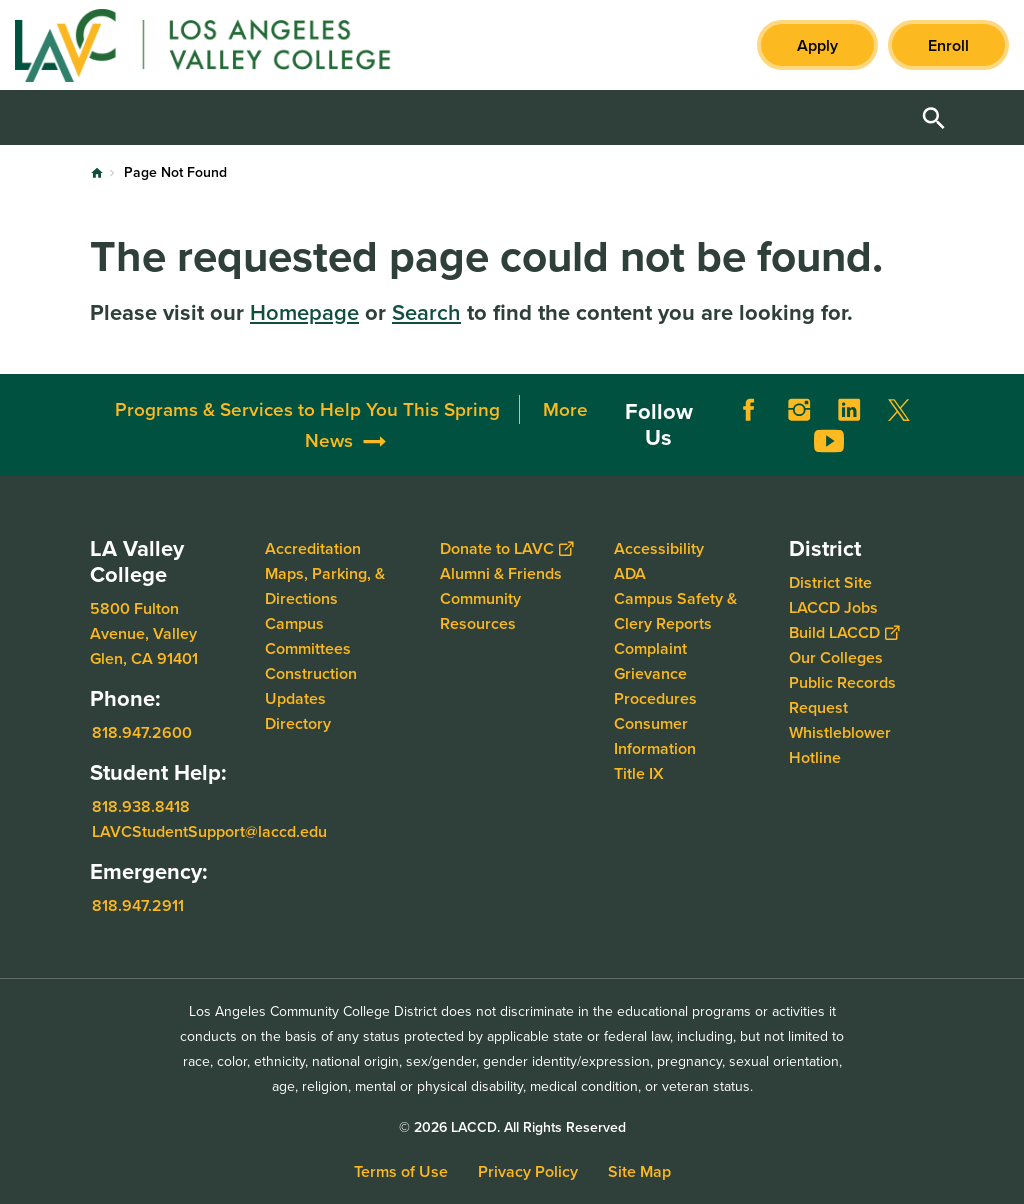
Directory (298, 723)
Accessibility (659, 548)
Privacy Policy (528, 1171)
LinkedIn (849, 410)
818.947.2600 (142, 732)
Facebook (749, 410)
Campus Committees (308, 636)
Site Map (639, 1171)
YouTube (829, 441)
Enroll (948, 45)
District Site (830, 582)
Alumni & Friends (501, 573)
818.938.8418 (141, 806)
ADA (630, 573)
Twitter (899, 410)
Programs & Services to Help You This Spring (307, 409)
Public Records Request (842, 695)
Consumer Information (655, 736)
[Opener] (1004, 424)
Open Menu (984, 117)
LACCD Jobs (833, 607)
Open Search (934, 117)
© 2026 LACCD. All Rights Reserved (512, 1127)
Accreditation (313, 548)
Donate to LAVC (506, 548)
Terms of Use (401, 1171)
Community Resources (480, 611)
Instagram (799, 410)
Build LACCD (844, 632)
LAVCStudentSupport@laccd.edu (209, 831)
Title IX (639, 773)
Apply (817, 45)
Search (426, 312)
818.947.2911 (138, 905)
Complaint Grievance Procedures (655, 673)
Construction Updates (311, 686)
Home (97, 173)
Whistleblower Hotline (840, 745)
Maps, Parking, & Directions (325, 586)
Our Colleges (836, 657)
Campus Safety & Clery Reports (675, 611)
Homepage (304, 312)
